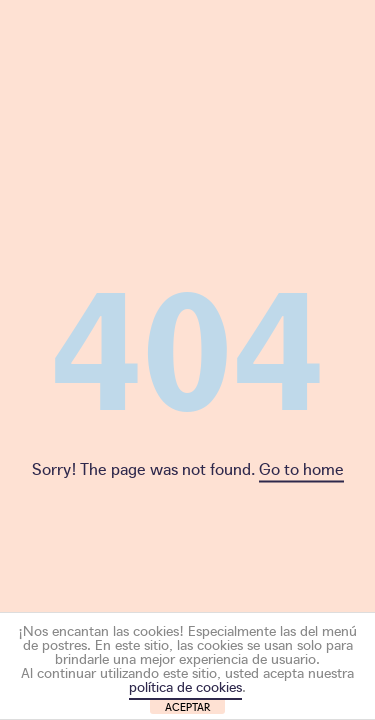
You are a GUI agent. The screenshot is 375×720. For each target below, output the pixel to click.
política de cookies (185, 686)
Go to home (301, 468)
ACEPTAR (188, 706)
